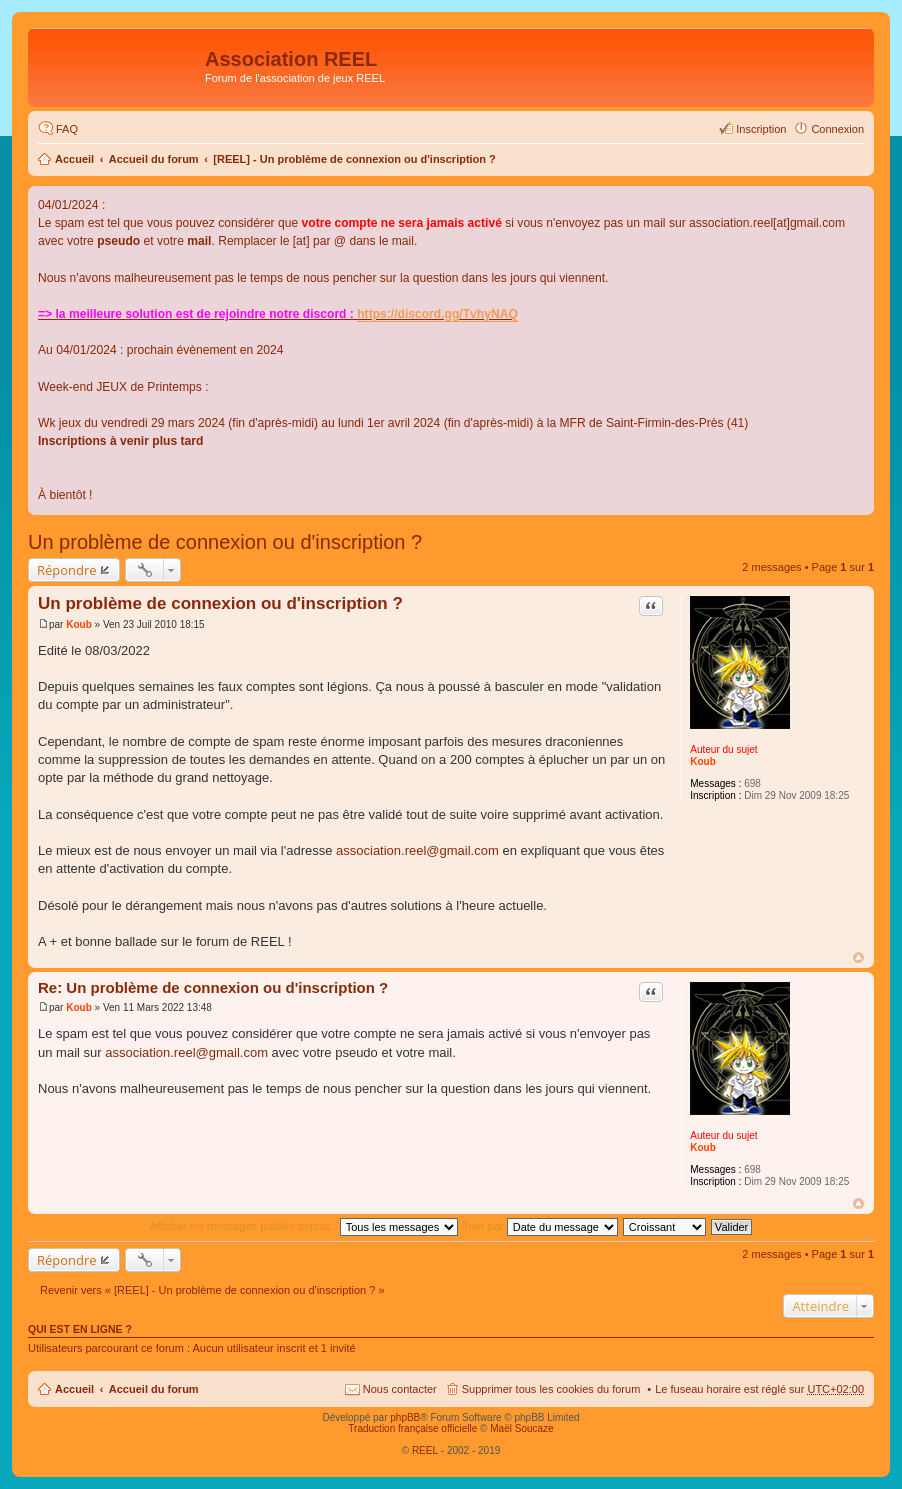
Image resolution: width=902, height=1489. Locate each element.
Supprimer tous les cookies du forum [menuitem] (551, 1389)
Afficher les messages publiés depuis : (304, 1226)
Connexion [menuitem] (837, 129)
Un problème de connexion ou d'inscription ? (225, 542)
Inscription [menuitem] (761, 129)
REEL (425, 1450)
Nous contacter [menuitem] (400, 1389)
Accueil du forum (154, 159)
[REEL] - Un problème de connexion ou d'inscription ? (354, 159)
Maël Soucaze (521, 1428)
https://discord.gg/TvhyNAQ (437, 314)
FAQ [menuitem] (67, 129)
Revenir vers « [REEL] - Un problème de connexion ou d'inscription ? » (212, 1290)
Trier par (540, 1226)
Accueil (74, 159)
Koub (703, 761)
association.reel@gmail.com (417, 850)
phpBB (405, 1417)
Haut (858, 957)
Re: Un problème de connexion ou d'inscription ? (213, 987)
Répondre (67, 570)
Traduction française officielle (412, 1428)
